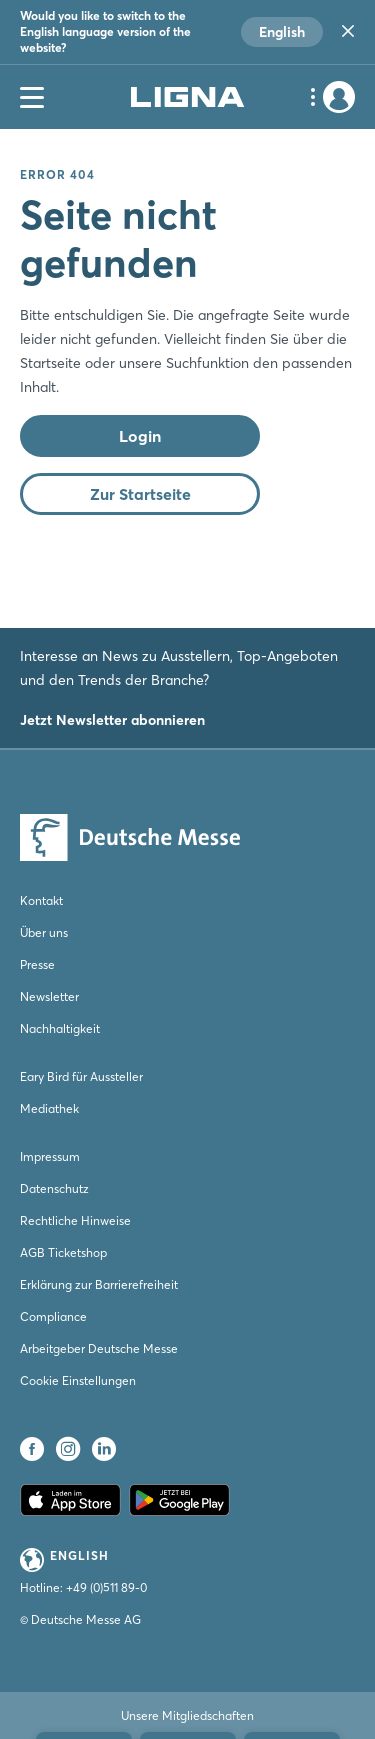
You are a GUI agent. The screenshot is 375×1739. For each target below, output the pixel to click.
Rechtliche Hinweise (75, 1220)
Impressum (50, 1156)
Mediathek (49, 1108)
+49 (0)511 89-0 (106, 1587)
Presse (37, 964)
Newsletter (49, 996)
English (282, 32)
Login (140, 436)
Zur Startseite (140, 494)
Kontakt (41, 900)
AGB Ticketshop (63, 1252)
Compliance (53, 1316)
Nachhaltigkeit (60, 1028)
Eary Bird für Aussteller (81, 1076)
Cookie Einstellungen (78, 1380)
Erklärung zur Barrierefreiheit (99, 1284)
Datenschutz (54, 1188)
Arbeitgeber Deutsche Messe (99, 1348)
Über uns (44, 932)
